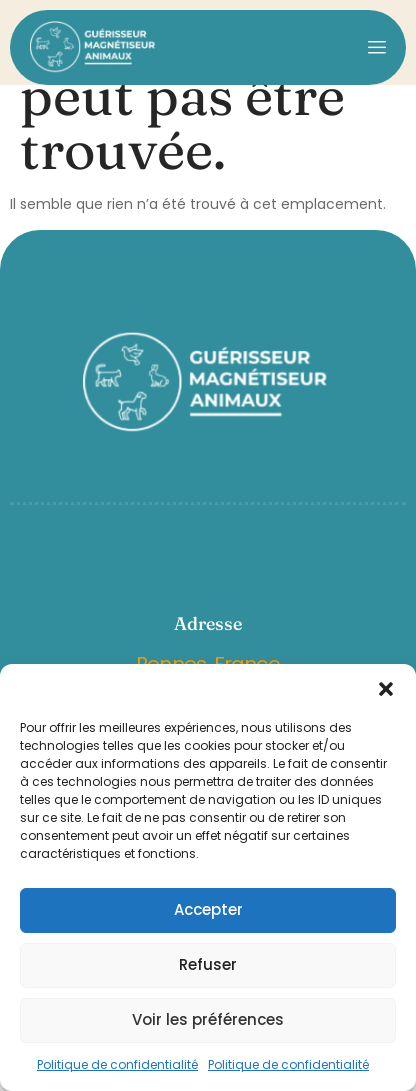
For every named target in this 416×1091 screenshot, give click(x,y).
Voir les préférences (208, 1019)
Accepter (208, 909)
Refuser (208, 964)
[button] (386, 689)
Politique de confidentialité (117, 1064)
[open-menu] (377, 47)
